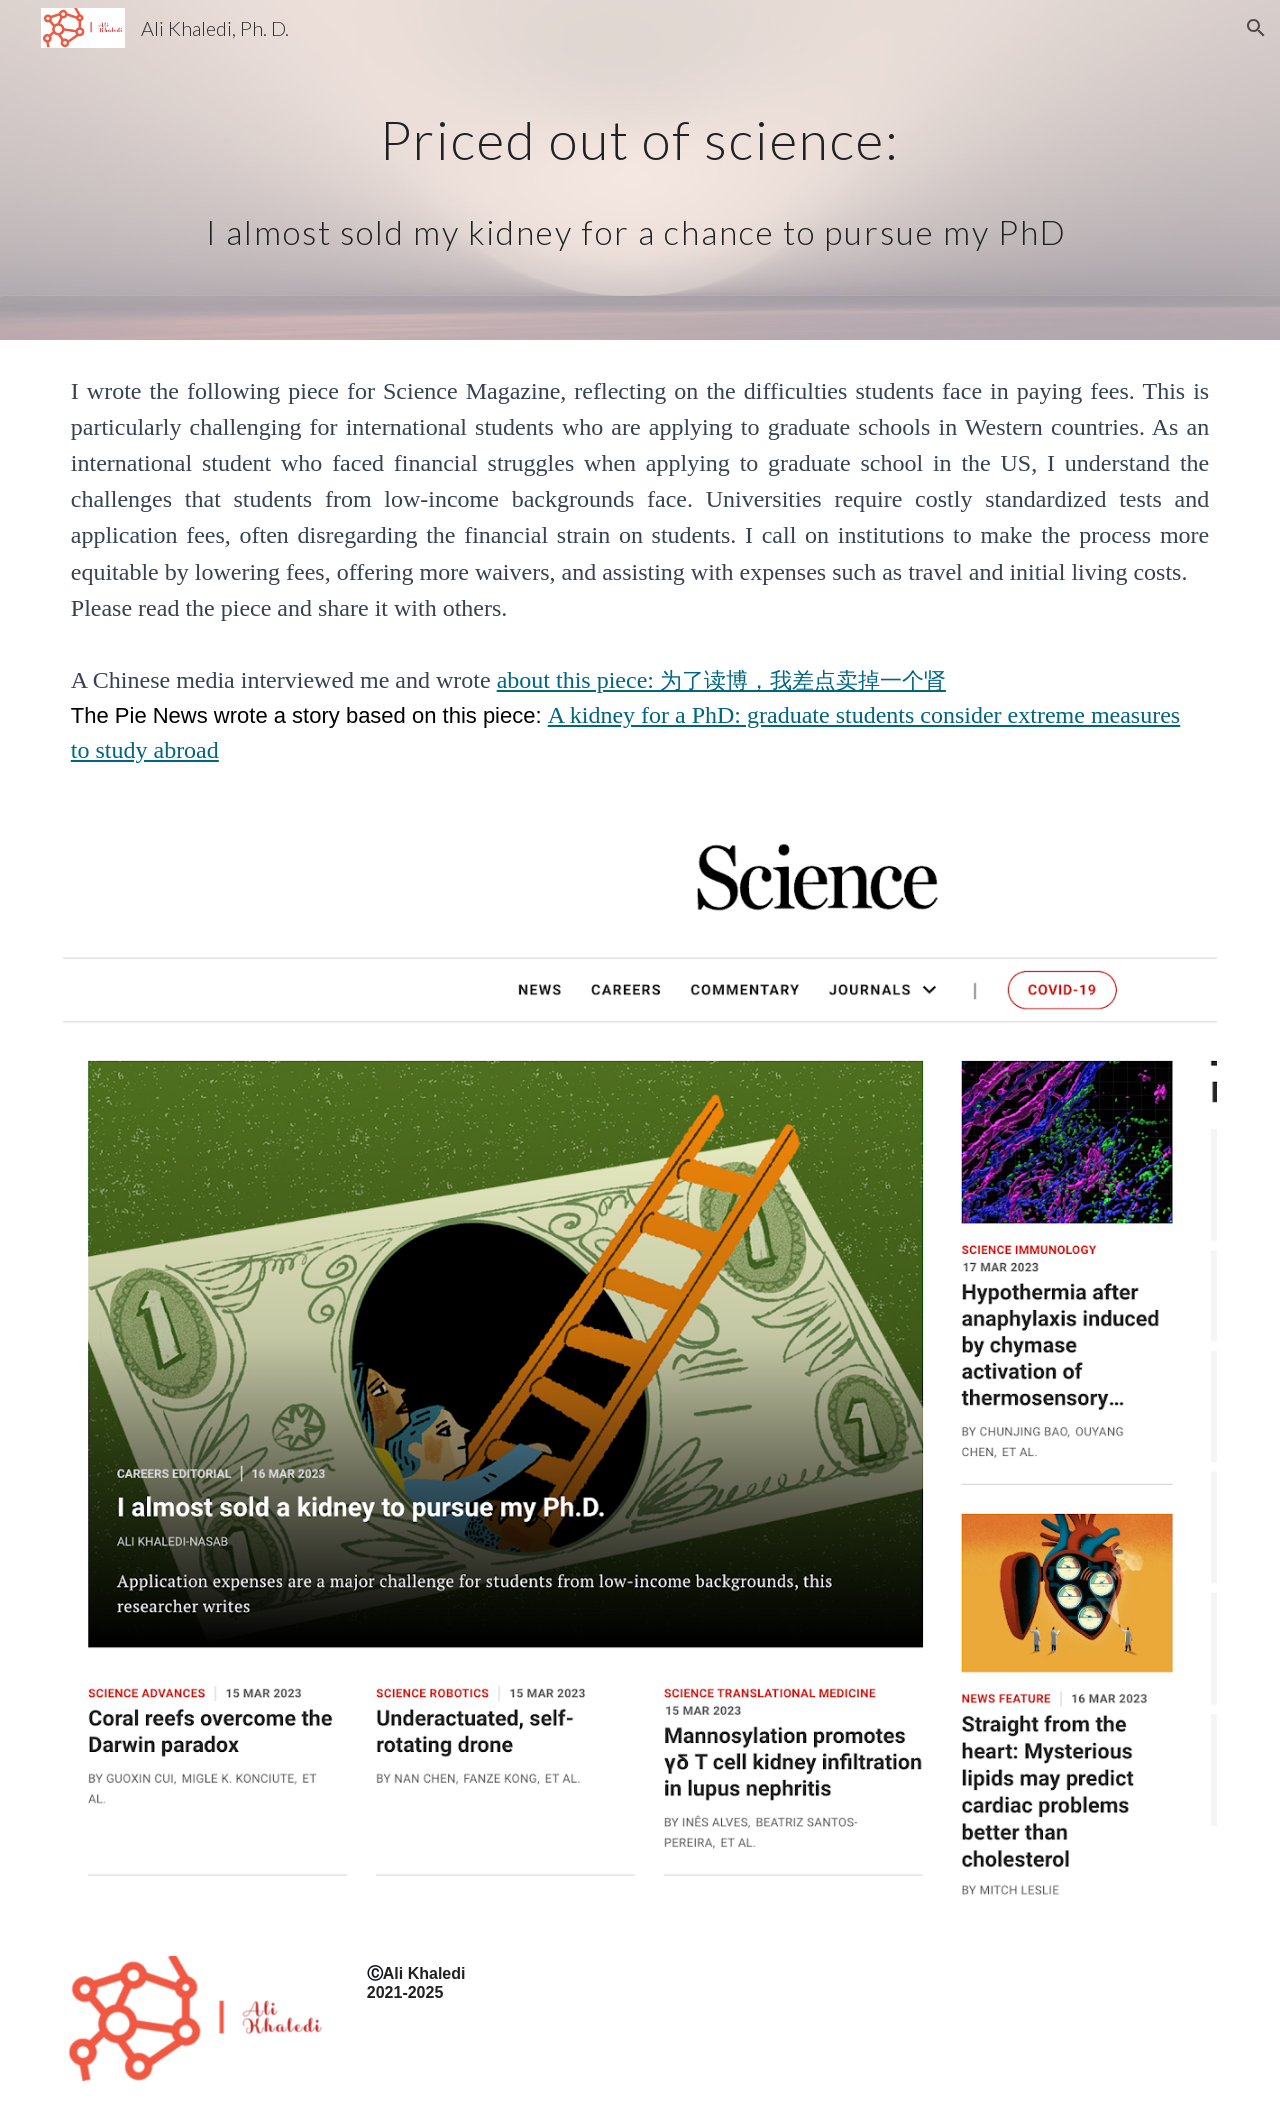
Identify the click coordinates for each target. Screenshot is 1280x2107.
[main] (640, 170)
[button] (1256, 28)
